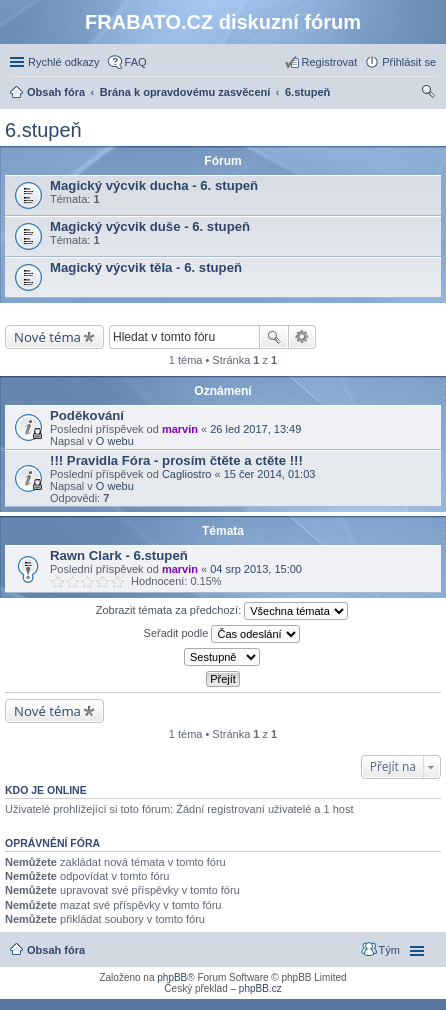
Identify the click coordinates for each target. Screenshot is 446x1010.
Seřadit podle (222, 634)
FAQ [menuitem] (136, 62)
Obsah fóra (56, 950)
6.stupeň (43, 130)
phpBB (172, 977)
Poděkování (87, 415)
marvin (180, 429)
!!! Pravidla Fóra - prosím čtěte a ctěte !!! (176, 460)
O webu (115, 441)
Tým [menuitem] (389, 950)
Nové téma (47, 337)
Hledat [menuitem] (428, 94)
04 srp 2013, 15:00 (256, 569)
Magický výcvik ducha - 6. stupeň (154, 185)
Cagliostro (187, 474)
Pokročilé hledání (302, 337)
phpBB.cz (260, 988)
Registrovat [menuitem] (330, 62)
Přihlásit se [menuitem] (409, 62)
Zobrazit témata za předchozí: (222, 611)
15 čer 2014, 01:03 (270, 474)
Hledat (274, 337)
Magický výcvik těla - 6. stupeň (146, 267)
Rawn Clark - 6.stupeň (119, 555)
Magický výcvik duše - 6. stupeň (150, 226)
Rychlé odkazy (64, 62)
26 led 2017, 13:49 (255, 429)
